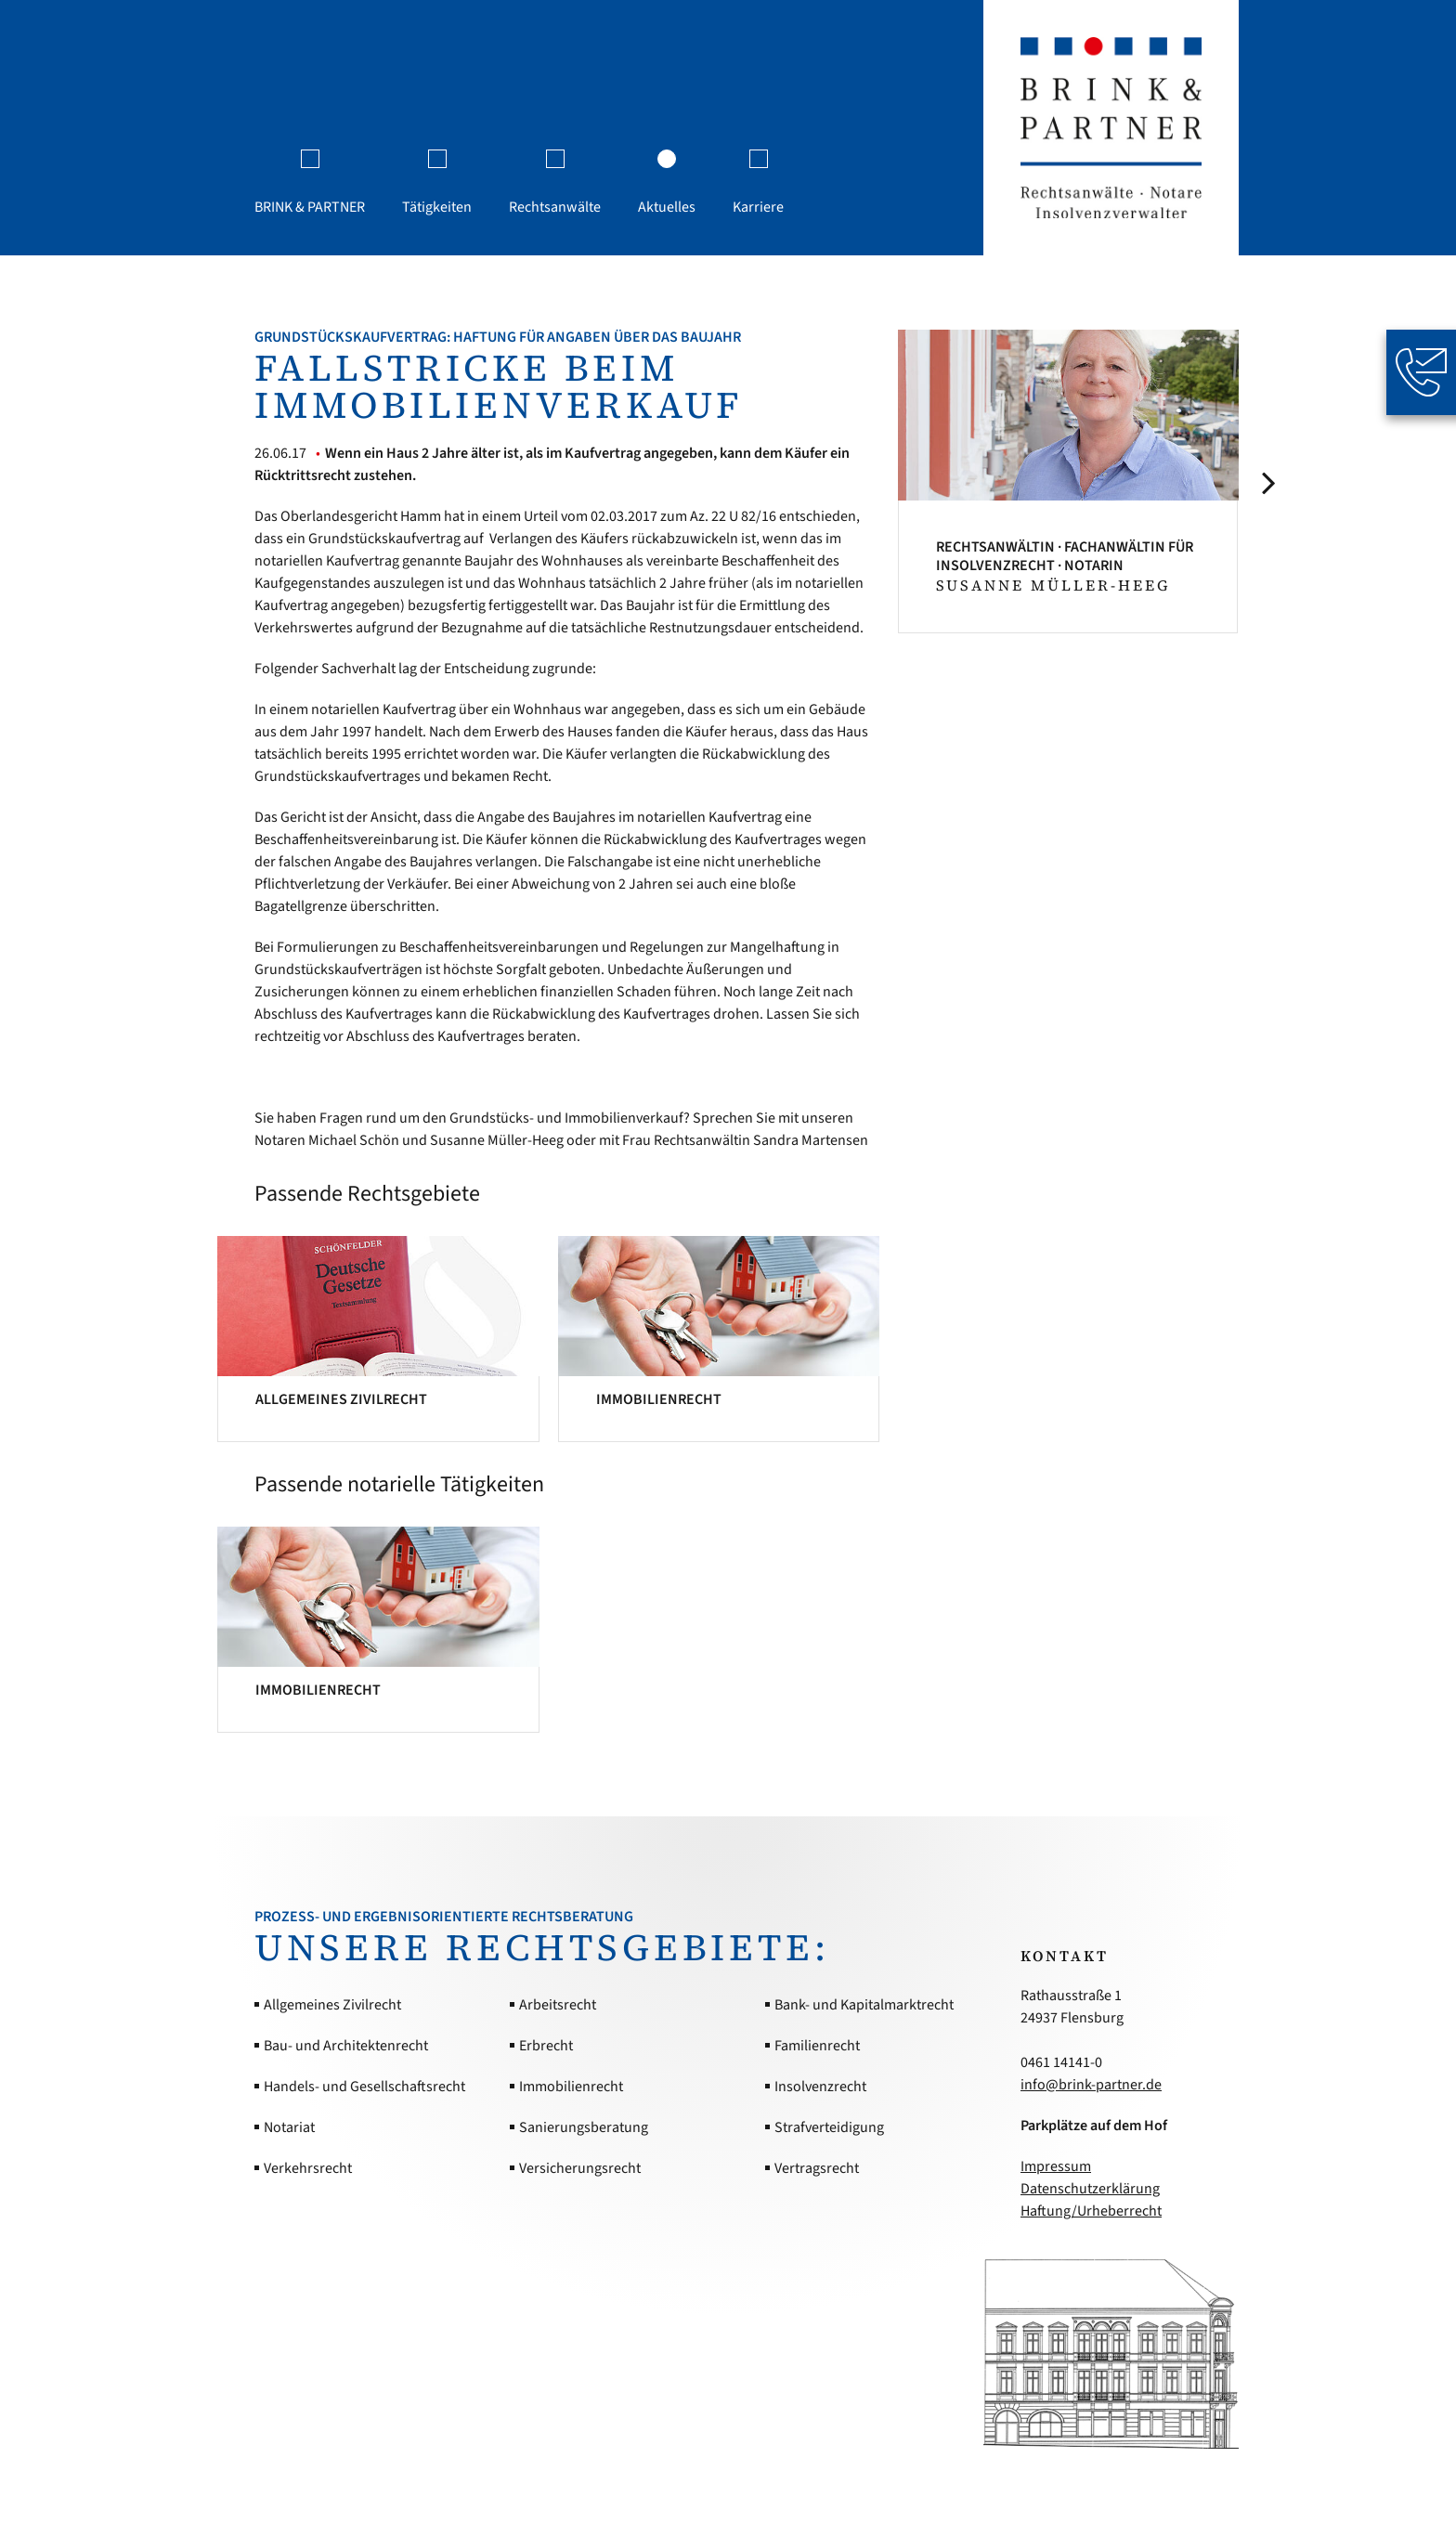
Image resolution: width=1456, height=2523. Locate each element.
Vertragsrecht (816, 2168)
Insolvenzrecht (820, 2086)
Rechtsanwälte (555, 207)
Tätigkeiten (437, 207)
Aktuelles (667, 207)
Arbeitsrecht (557, 2005)
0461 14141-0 (1061, 2062)
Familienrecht (817, 2045)
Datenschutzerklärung (1090, 2188)
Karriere (758, 207)
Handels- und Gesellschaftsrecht (364, 2086)
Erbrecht (546, 2045)
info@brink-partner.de (1091, 2084)
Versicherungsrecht (580, 2168)
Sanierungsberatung (583, 2127)
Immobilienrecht (571, 2086)
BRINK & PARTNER (309, 207)
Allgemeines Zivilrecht (332, 2005)
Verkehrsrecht (308, 2168)
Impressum (1055, 2166)
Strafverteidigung (829, 2127)
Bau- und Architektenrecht (346, 2045)
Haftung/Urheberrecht (1091, 2211)
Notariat (289, 2127)
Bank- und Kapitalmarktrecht (864, 2005)
